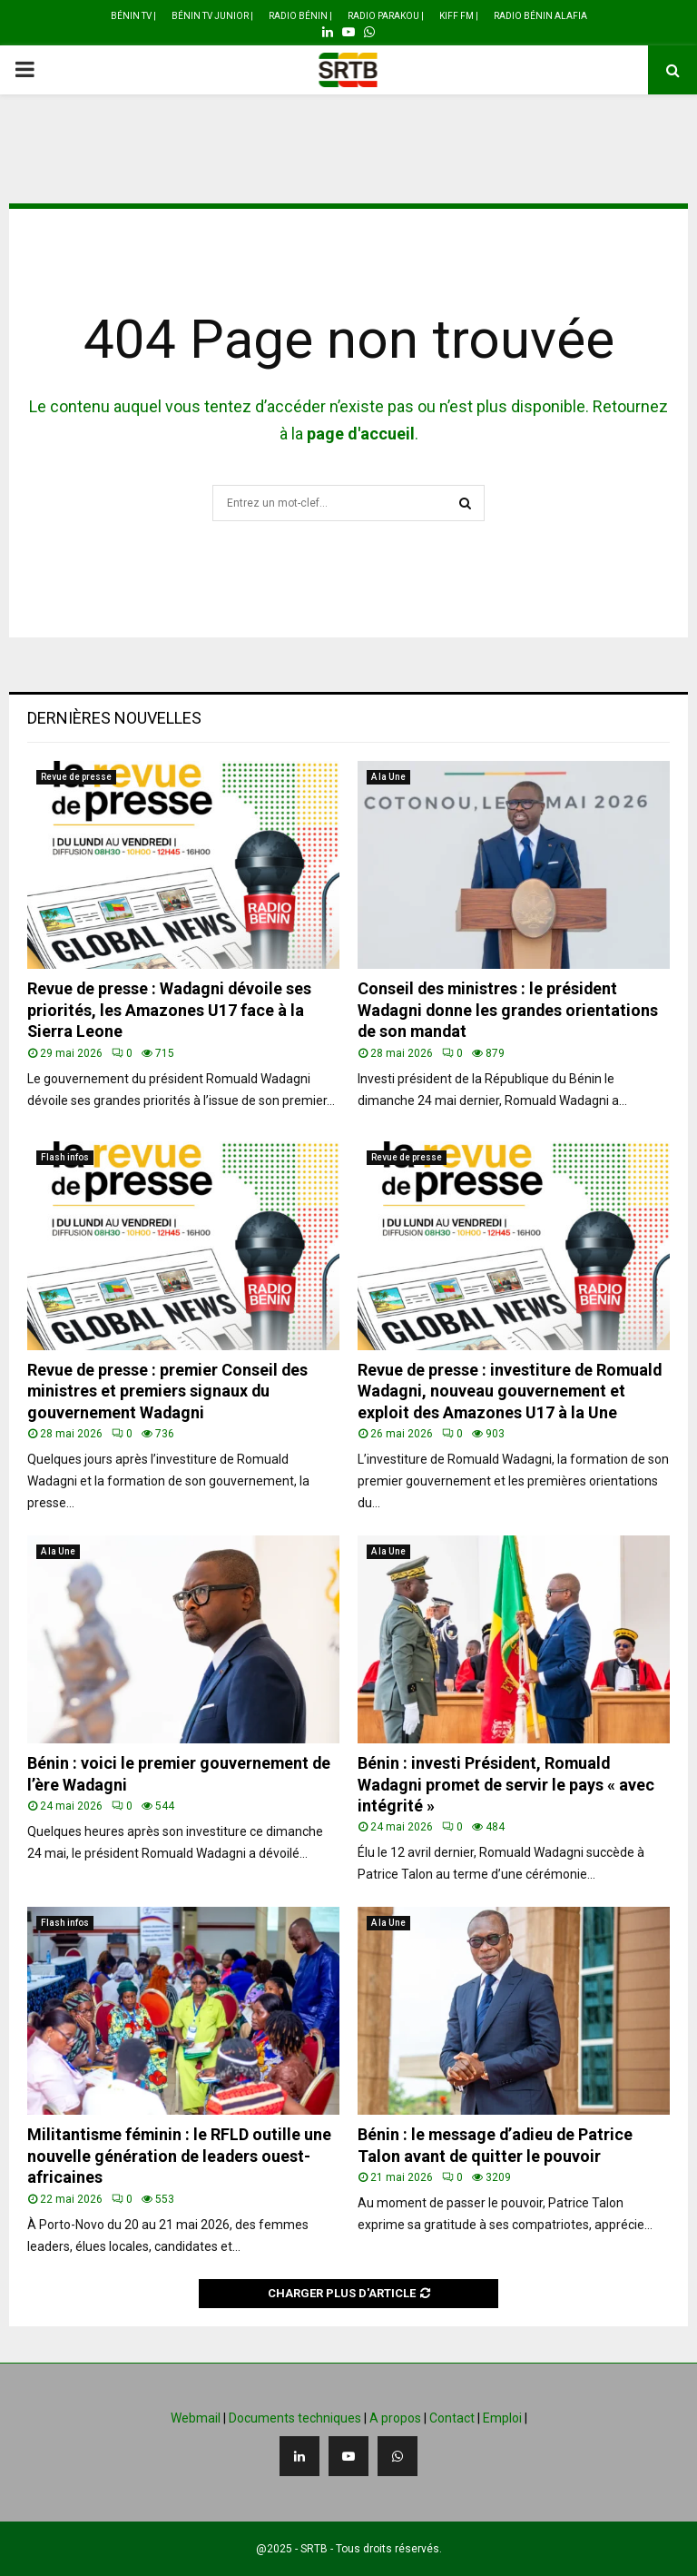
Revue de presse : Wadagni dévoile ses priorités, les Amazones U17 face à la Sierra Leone (170, 1010)
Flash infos (65, 1157)
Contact (452, 2418)
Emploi (502, 2418)
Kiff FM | (458, 16)
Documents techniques (295, 2418)
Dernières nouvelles (114, 717)
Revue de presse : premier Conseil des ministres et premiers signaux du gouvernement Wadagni (168, 1391)
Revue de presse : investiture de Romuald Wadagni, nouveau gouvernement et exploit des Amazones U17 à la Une (511, 1391)
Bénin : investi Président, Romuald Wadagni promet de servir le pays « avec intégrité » (507, 1784)
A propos (395, 2418)
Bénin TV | (133, 16)
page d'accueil (361, 433)
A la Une (388, 777)
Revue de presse (76, 777)
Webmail (196, 2418)
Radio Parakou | (386, 16)
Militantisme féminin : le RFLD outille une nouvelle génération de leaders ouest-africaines (180, 2155)
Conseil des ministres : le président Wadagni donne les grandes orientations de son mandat (509, 1010)
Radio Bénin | (300, 16)
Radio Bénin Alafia (540, 16)
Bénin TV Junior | (212, 16)
